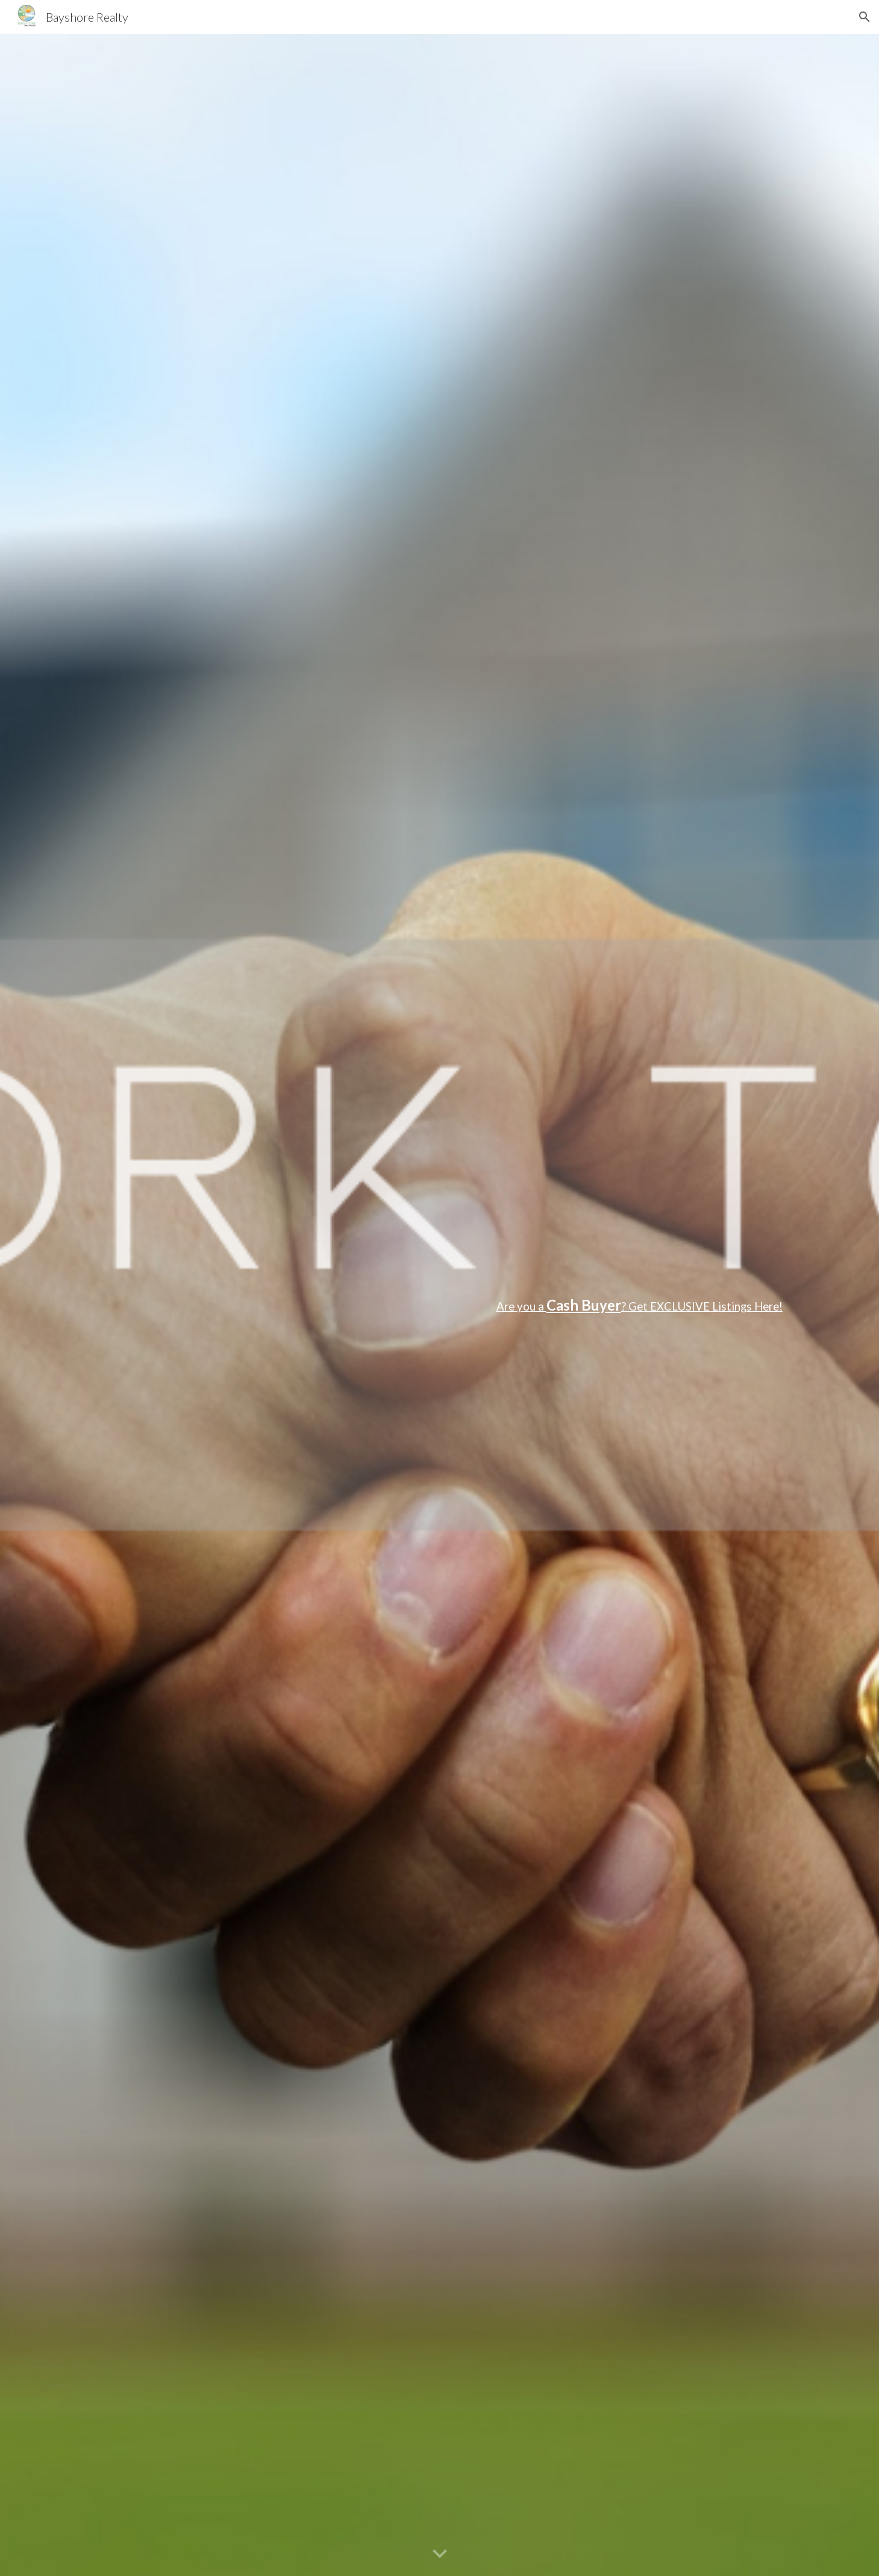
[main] (439, 1305)
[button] (864, 16)
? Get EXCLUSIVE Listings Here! (702, 1306)
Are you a (521, 1306)
